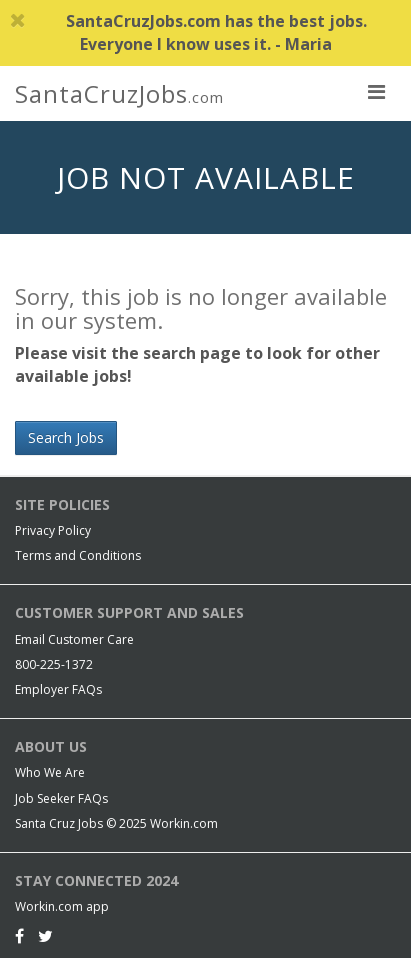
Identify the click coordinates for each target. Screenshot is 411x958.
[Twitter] (45, 936)
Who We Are (50, 772)
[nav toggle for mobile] (376, 91)
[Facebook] (19, 936)
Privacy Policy (53, 530)
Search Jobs (66, 437)
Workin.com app (62, 906)
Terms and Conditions (78, 555)
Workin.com (184, 823)
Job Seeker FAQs (61, 798)
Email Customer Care (74, 639)
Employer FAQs (58, 689)
